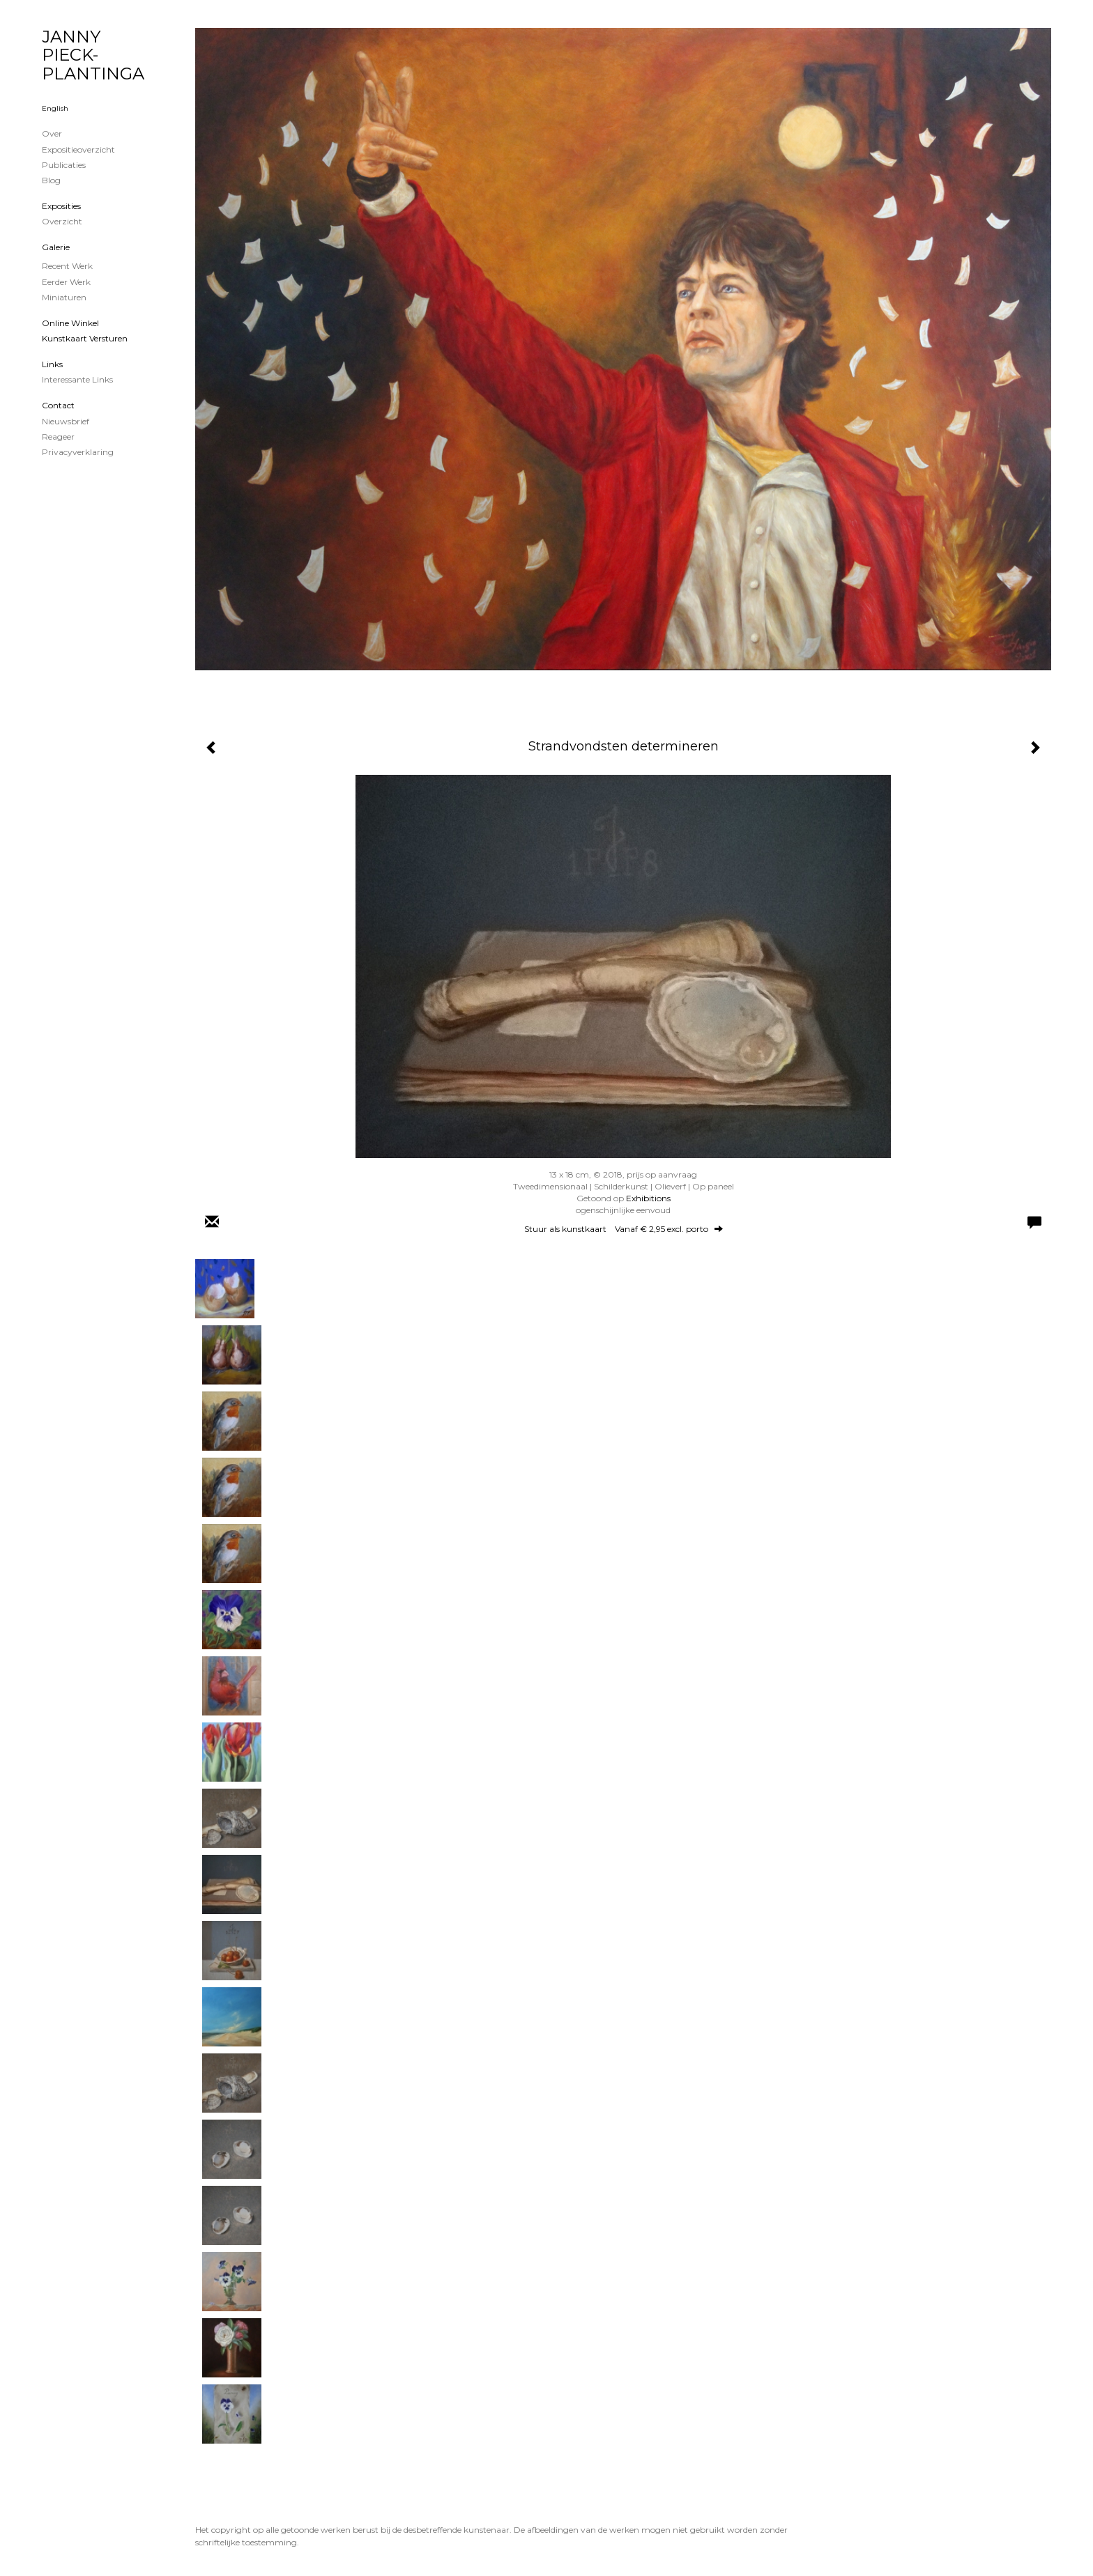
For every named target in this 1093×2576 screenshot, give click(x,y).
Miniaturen (64, 297)
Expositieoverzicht (78, 149)
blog (51, 180)
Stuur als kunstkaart (623, 1229)
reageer (58, 436)
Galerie (56, 247)
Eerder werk (66, 282)
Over (52, 133)
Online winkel (70, 323)
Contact (58, 405)
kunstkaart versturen (85, 338)
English (55, 108)
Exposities (61, 206)
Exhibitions (648, 1198)
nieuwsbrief (65, 421)
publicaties (64, 165)
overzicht (62, 221)
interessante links (77, 379)
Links (52, 364)
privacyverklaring (78, 452)
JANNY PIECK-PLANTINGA (93, 55)
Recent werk (67, 266)
